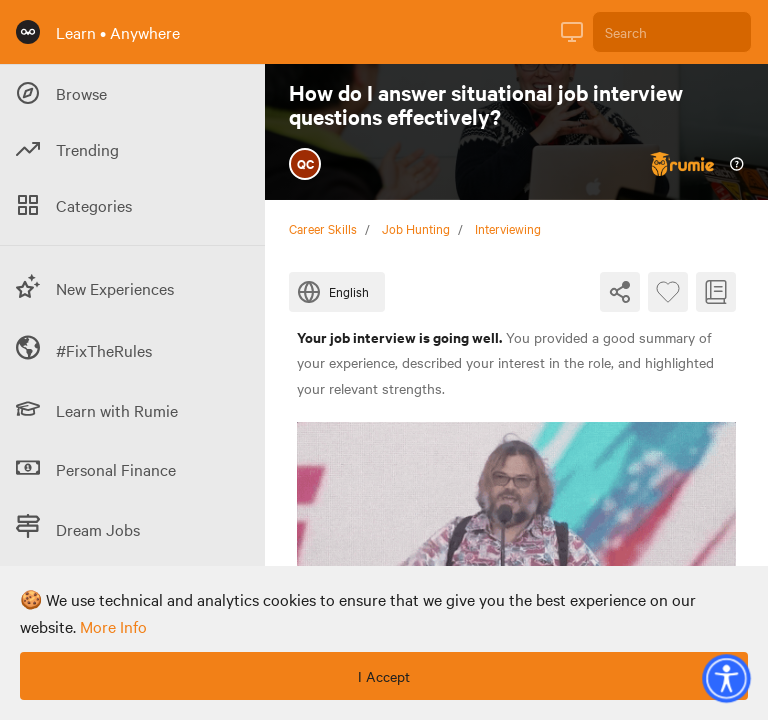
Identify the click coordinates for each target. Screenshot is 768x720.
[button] (726, 678)
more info (113, 626)
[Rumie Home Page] (28, 32)
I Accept (384, 676)
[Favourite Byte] (668, 292)
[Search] (672, 32)
